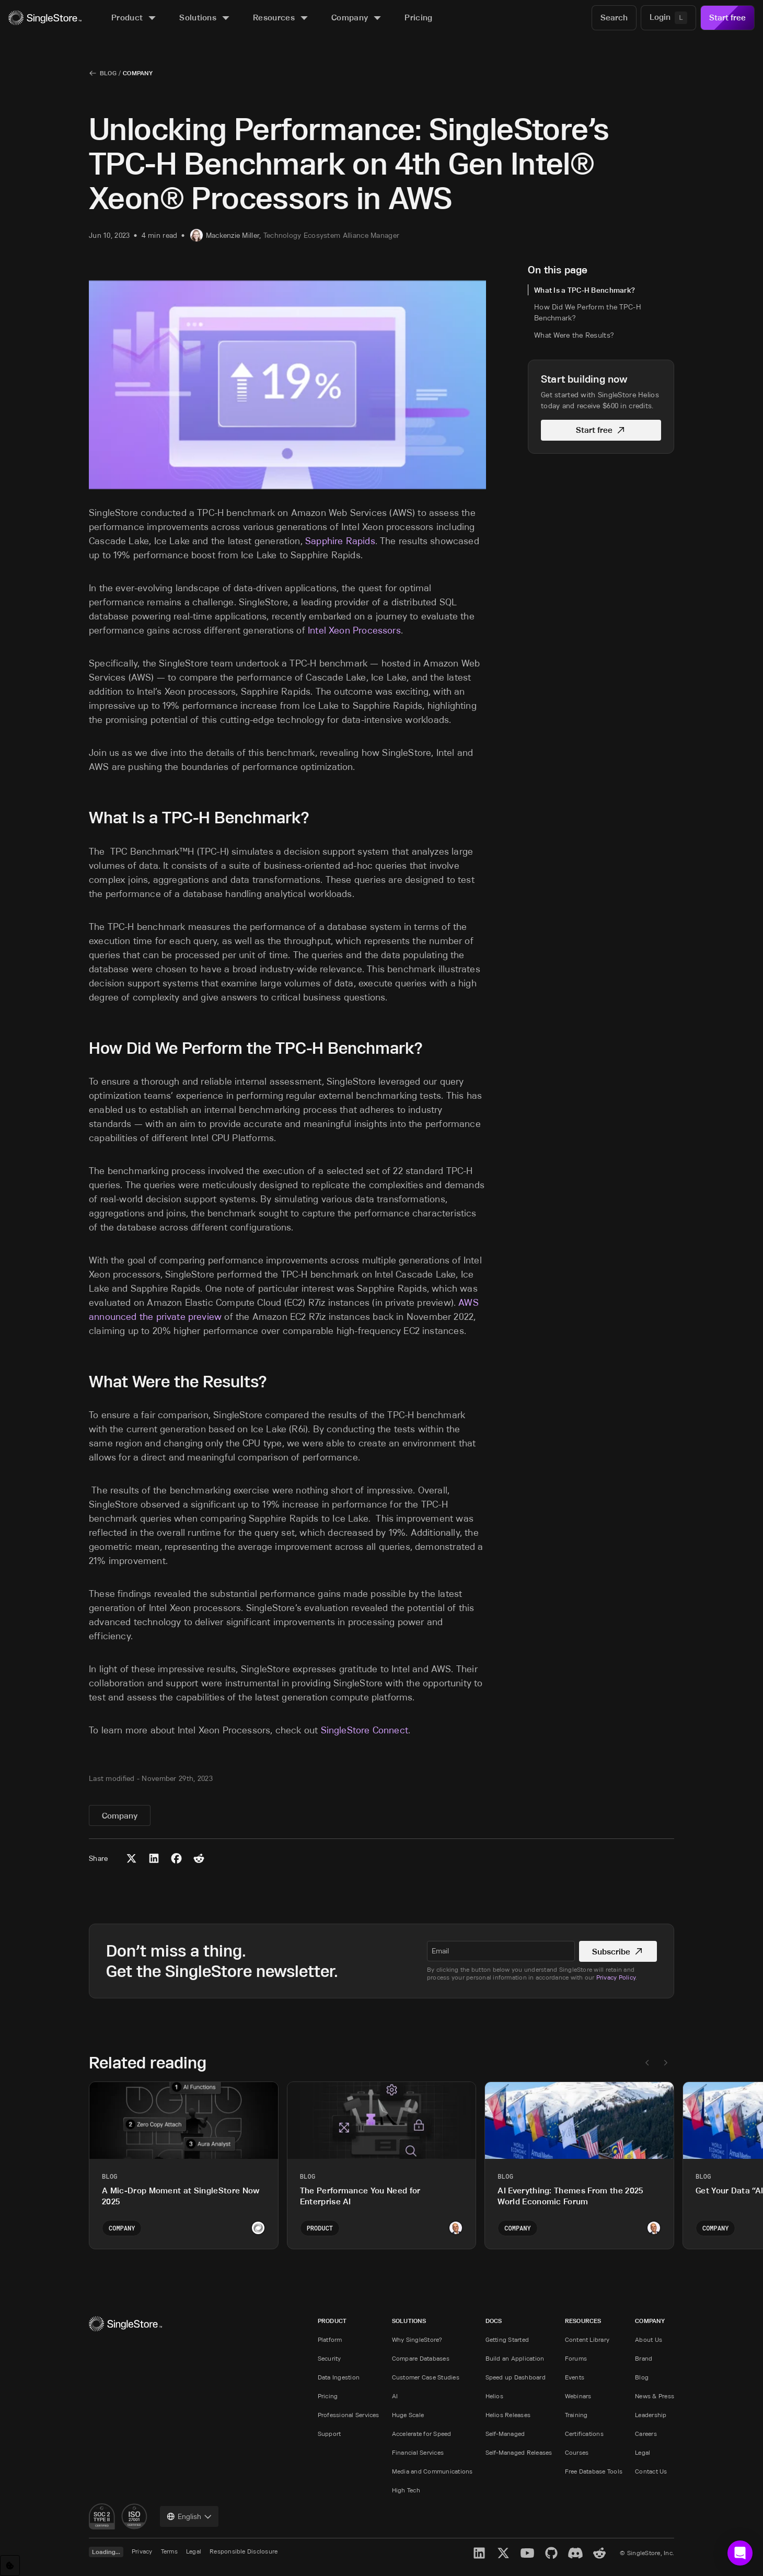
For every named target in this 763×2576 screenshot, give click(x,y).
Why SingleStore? (417, 2339)
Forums (576, 2358)
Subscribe (618, 1952)
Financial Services (418, 2452)
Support (329, 2433)
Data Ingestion (339, 2377)
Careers (646, 2433)
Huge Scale (408, 2415)
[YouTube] (527, 2553)
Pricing (328, 2396)
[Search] (614, 17)
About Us (648, 2339)
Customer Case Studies (425, 2377)
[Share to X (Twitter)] (131, 1858)
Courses (577, 2452)
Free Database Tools (594, 2471)
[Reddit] (599, 2553)
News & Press (654, 2396)
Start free (727, 17)
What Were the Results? (574, 335)
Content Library (587, 2339)
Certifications (584, 2433)
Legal (642, 2452)
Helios (494, 2396)
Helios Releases (508, 2415)
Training (576, 2415)
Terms (169, 2551)
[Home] (45, 18)
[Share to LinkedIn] (154, 1858)
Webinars (578, 2396)
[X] (503, 2553)
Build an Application (515, 2358)
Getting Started (507, 2339)
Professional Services (348, 2415)
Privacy (142, 2551)
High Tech (406, 2490)
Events (574, 2377)
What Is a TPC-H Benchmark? (584, 289)
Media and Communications (432, 2471)
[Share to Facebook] (176, 1858)
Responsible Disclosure (244, 2551)
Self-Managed (505, 2433)
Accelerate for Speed (422, 2433)
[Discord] (575, 2553)
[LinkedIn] (479, 2553)
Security (329, 2358)
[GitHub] (551, 2553)
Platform (330, 2339)
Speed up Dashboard (515, 2377)
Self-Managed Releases (518, 2452)
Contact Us (651, 2471)
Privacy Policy (615, 1977)
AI (395, 2396)
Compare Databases (420, 2358)
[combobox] (189, 2516)
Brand (643, 2358)
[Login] (668, 17)
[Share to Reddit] (199, 1858)
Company (138, 73)
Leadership (650, 2415)
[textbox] (501, 1951)
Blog (108, 73)
